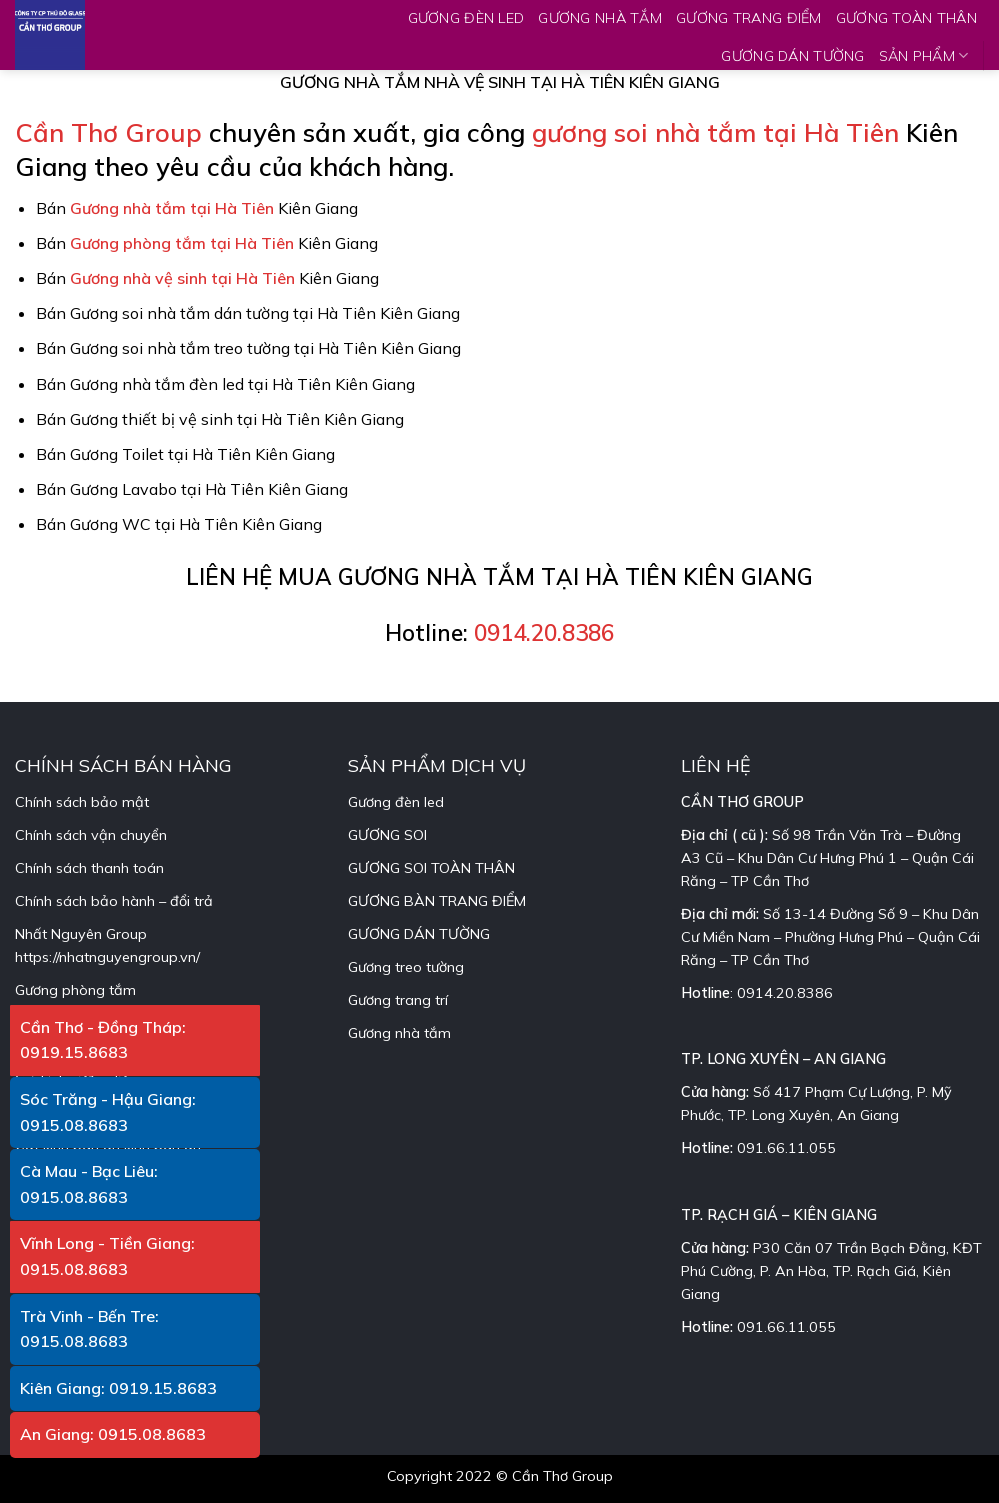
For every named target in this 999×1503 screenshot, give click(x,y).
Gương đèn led (396, 802)
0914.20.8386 (544, 632)
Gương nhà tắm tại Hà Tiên (172, 208)
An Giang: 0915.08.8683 (113, 1434)
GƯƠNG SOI (387, 835)
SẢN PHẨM (924, 55)
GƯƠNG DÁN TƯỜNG (792, 56)
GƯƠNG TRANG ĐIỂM (749, 18)
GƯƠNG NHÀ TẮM (600, 18)
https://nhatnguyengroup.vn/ (107, 957)
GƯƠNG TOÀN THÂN (906, 18)
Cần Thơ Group (108, 132)
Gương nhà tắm (399, 1033)
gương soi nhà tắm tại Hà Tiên (715, 132)
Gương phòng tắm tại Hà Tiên (182, 243)
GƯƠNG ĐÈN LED (466, 18)
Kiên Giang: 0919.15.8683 (118, 1388)
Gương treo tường (406, 967)
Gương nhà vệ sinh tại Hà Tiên (182, 278)
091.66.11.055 (786, 1148)
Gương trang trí (398, 1000)
